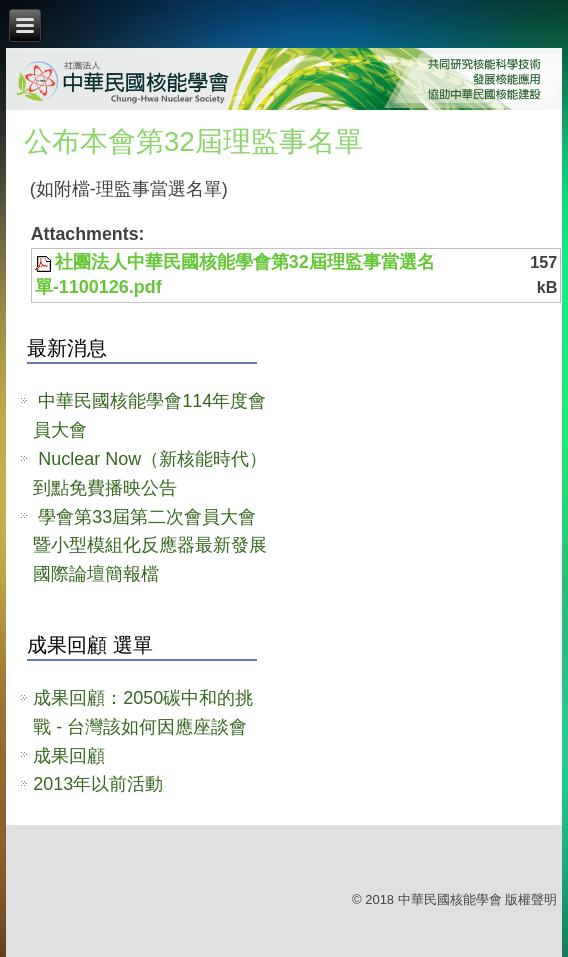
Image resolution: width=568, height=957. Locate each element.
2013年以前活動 (98, 784)
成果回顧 (69, 756)
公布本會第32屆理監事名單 (193, 141)
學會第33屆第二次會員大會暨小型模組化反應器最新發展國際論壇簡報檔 (150, 546)
